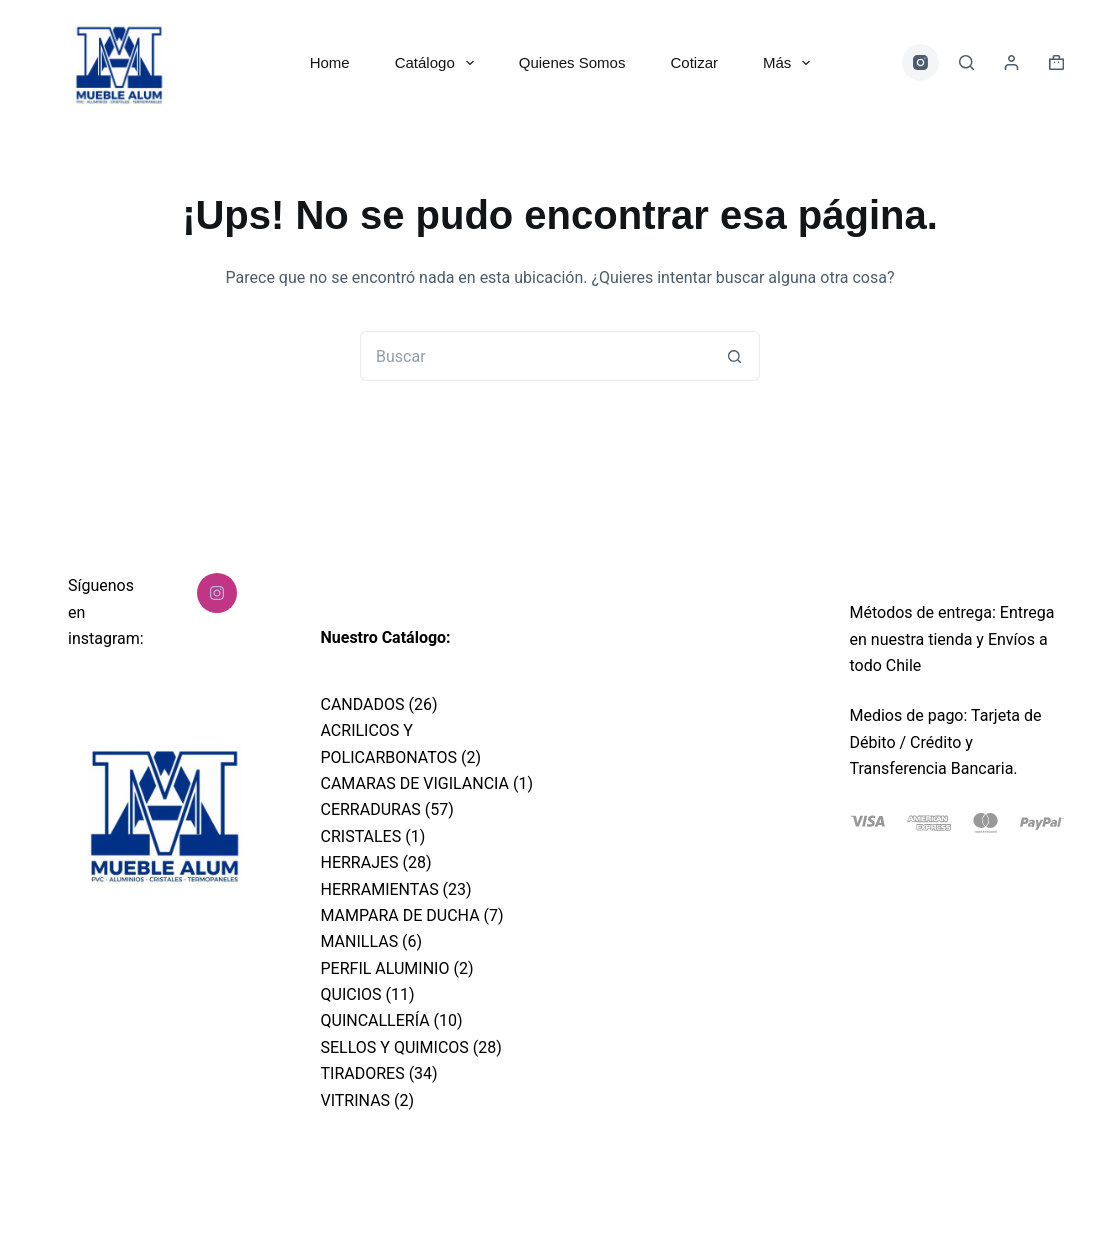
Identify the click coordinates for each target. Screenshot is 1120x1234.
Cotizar (694, 62)
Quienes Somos (572, 62)
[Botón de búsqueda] (735, 356)
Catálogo (438, 63)
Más (790, 63)
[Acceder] (1011, 62)
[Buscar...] (535, 356)
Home (330, 62)
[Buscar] (966, 62)
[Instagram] (921, 63)
